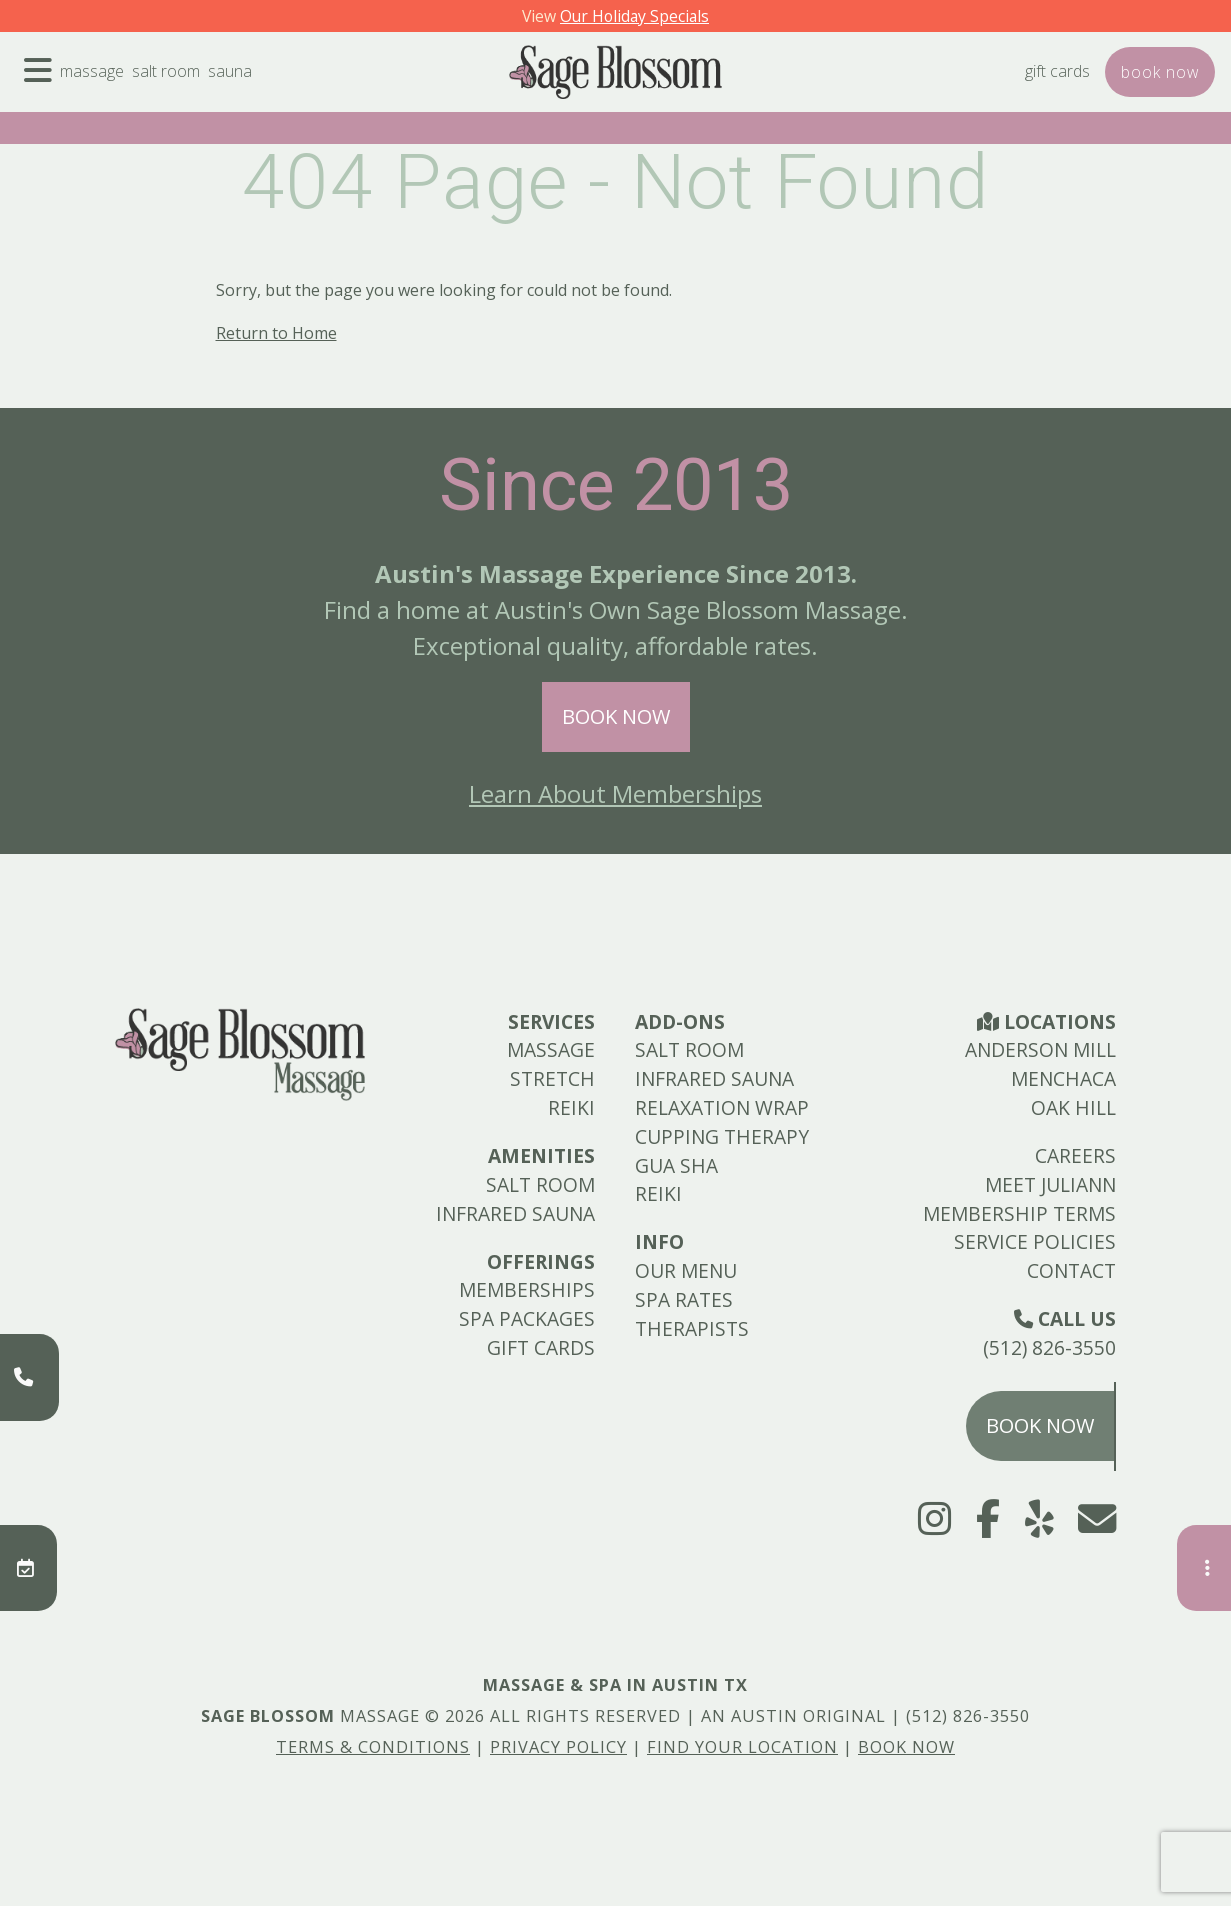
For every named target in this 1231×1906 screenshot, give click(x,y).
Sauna (276, 87)
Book (1149, 87)
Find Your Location (742, 1747)
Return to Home (276, 333)
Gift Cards (1023, 87)
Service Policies (1035, 1241)
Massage (107, 87)
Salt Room (198, 87)
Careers (1075, 1155)
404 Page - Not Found (615, 182)
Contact (1071, 1270)
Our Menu (686, 1270)
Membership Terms (1019, 1213)
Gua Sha (676, 1165)
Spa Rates (684, 1299)
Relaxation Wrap (722, 1107)
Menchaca (1063, 1078)
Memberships (527, 1289)
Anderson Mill (1040, 1049)
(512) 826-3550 (1049, 1347)
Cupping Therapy (722, 1136)
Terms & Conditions (373, 1747)
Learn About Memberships (615, 793)
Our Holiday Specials (639, 15)
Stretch (552, 1078)
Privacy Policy (558, 1747)
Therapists (692, 1328)
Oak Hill (1073, 1107)
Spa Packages (527, 1318)
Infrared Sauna (515, 1213)
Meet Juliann (1050, 1184)
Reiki (571, 1107)
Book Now (616, 716)
